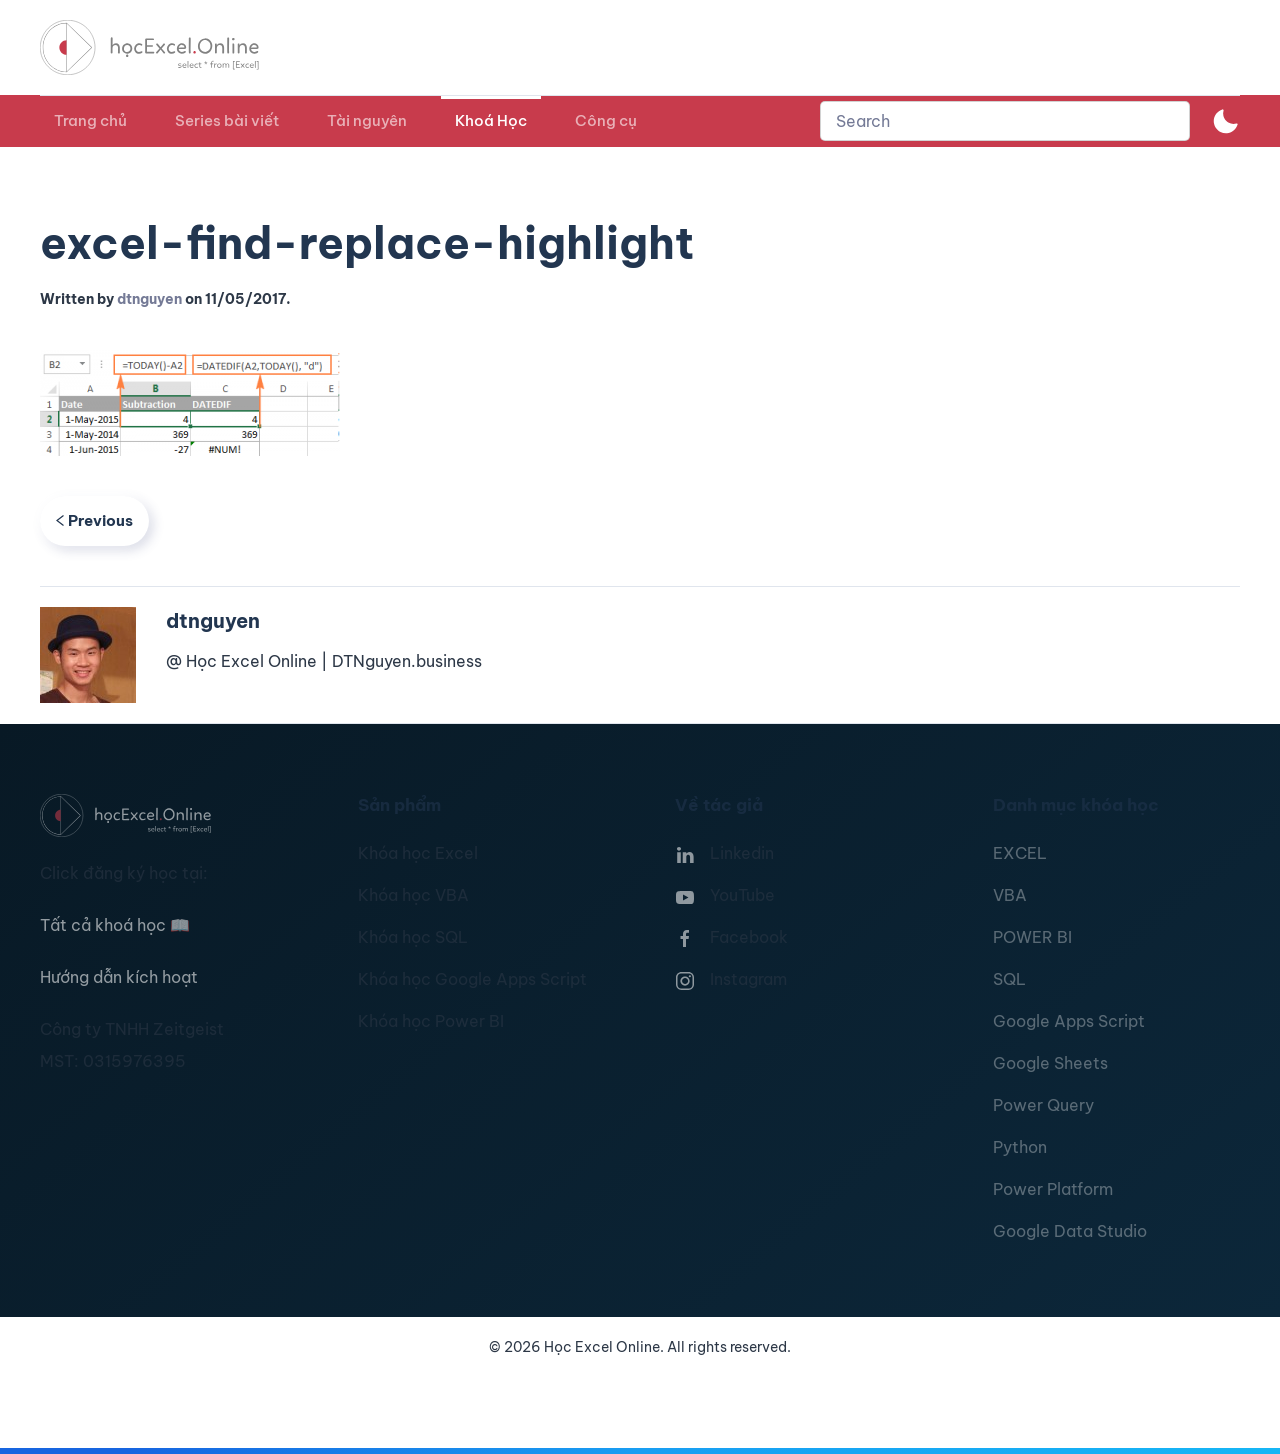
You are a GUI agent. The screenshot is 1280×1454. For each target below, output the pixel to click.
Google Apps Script (1069, 1021)
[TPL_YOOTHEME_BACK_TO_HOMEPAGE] (168, 47)
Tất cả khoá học (115, 925)
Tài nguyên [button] (367, 120)
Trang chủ (90, 120)
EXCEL (1020, 853)
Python (1020, 1147)
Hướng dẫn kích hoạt (119, 977)
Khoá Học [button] (491, 120)
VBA (1010, 895)
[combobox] (1005, 121)
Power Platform (1053, 1189)
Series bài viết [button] (227, 120)
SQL (1009, 979)
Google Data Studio (1070, 1231)
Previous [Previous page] (94, 520)
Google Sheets (1050, 1063)
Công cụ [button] (606, 120)
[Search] (1005, 121)
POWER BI (1032, 937)
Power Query (1043, 1105)
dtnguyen (149, 299)
